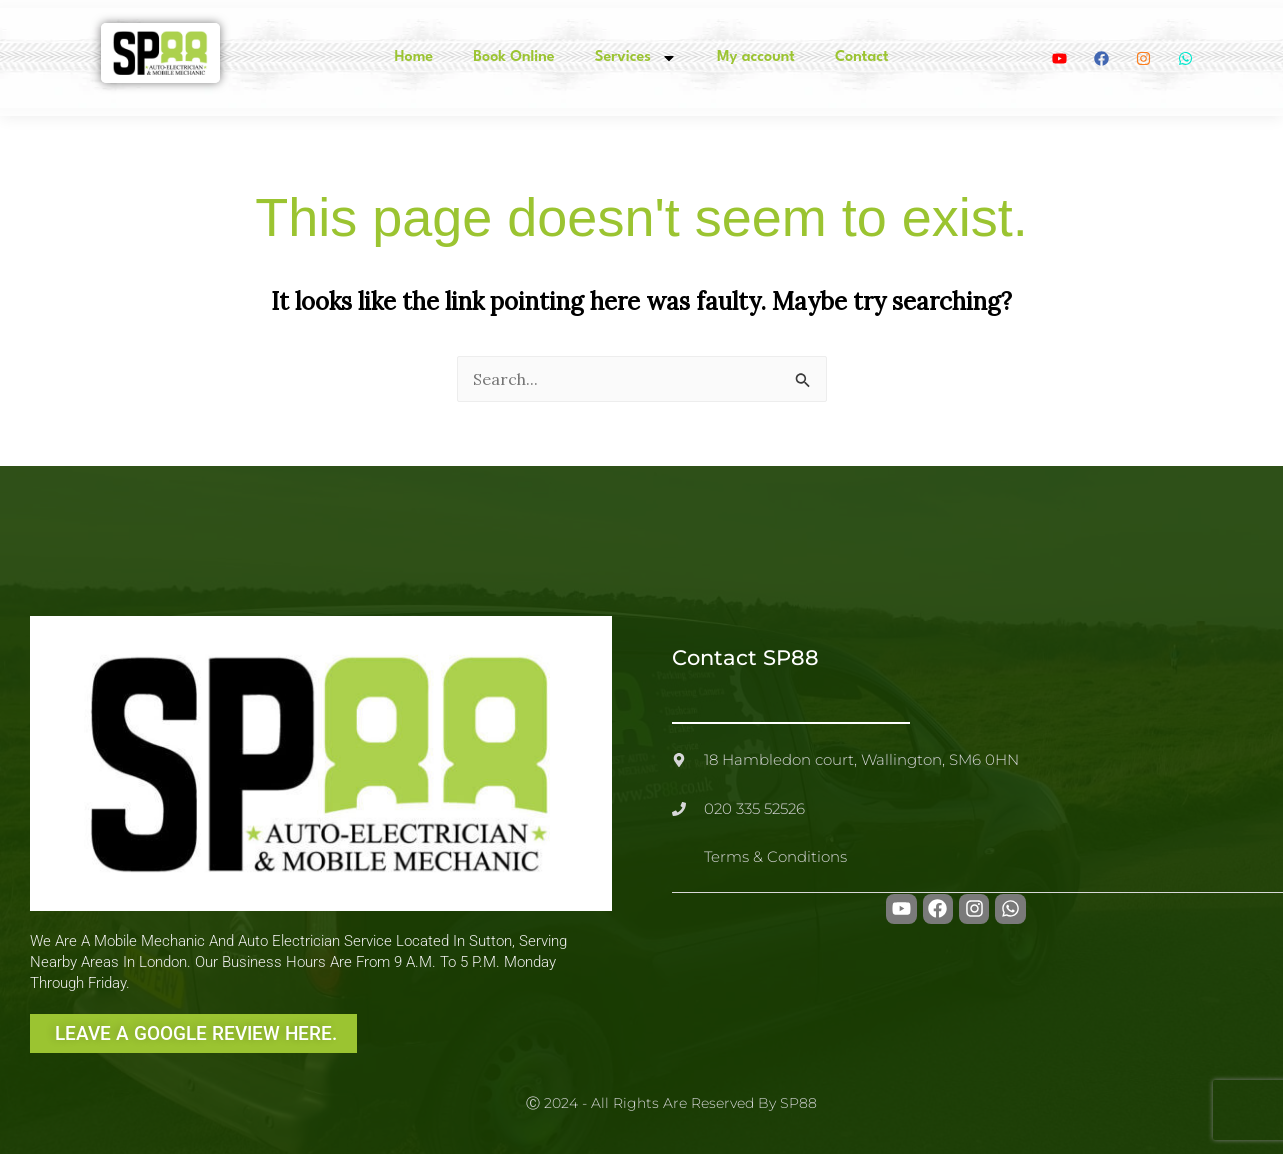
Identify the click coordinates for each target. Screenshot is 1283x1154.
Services (636, 58)
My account (756, 57)
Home (413, 57)
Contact (862, 57)
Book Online (513, 57)
